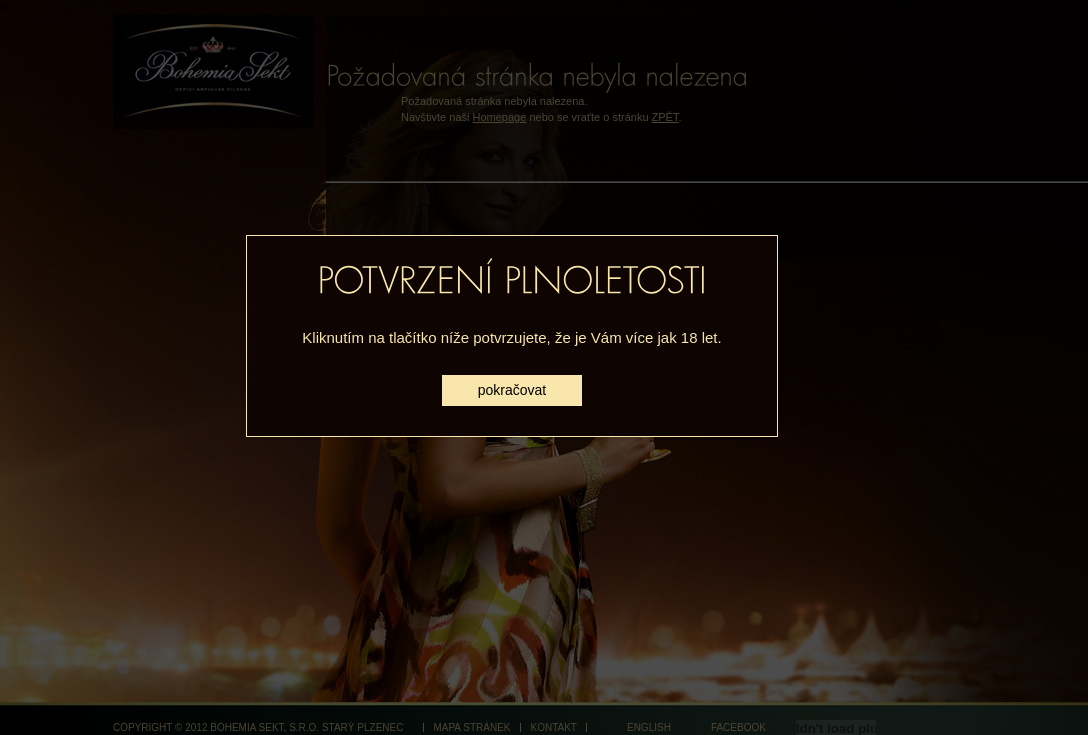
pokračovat (512, 390)
